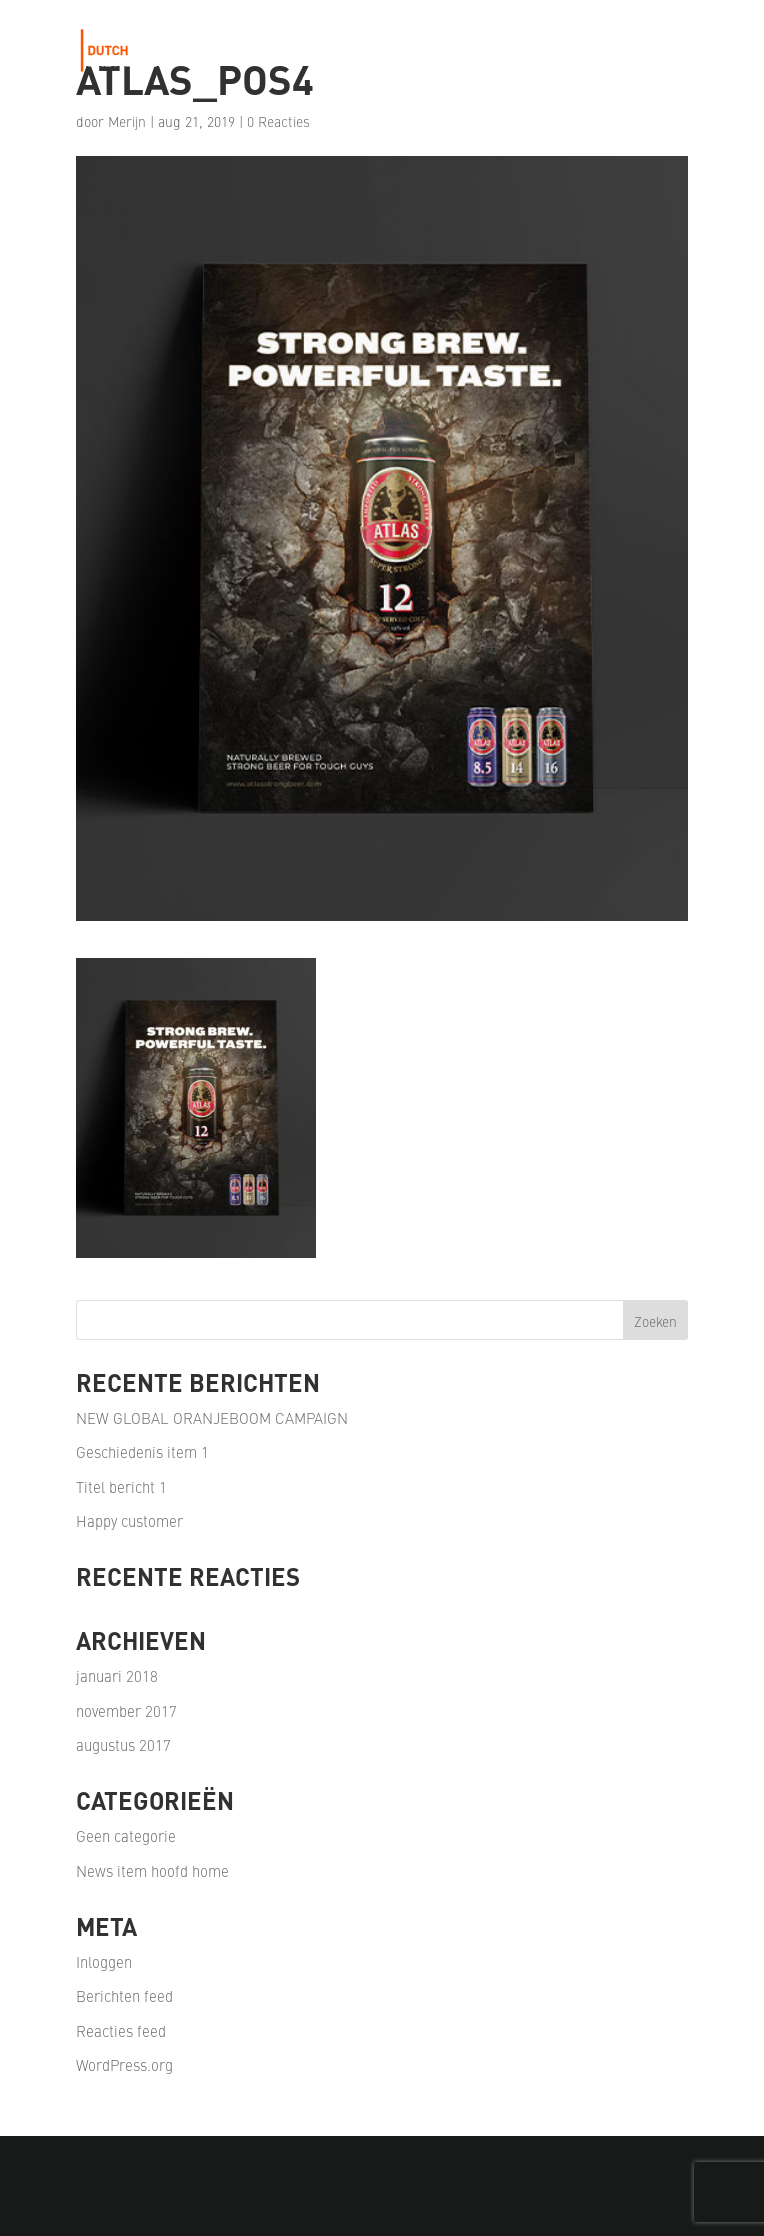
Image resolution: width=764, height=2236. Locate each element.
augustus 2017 (123, 1744)
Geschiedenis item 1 (142, 1451)
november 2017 (126, 1710)
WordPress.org (124, 2064)
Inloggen (104, 1961)
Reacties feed (121, 2030)
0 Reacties (278, 121)
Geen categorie (126, 1835)
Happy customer (129, 1520)
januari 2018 (117, 1675)
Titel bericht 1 (121, 1486)
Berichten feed (124, 1995)
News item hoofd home (152, 1870)
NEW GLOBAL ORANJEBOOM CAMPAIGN (212, 1417)
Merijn (127, 121)
